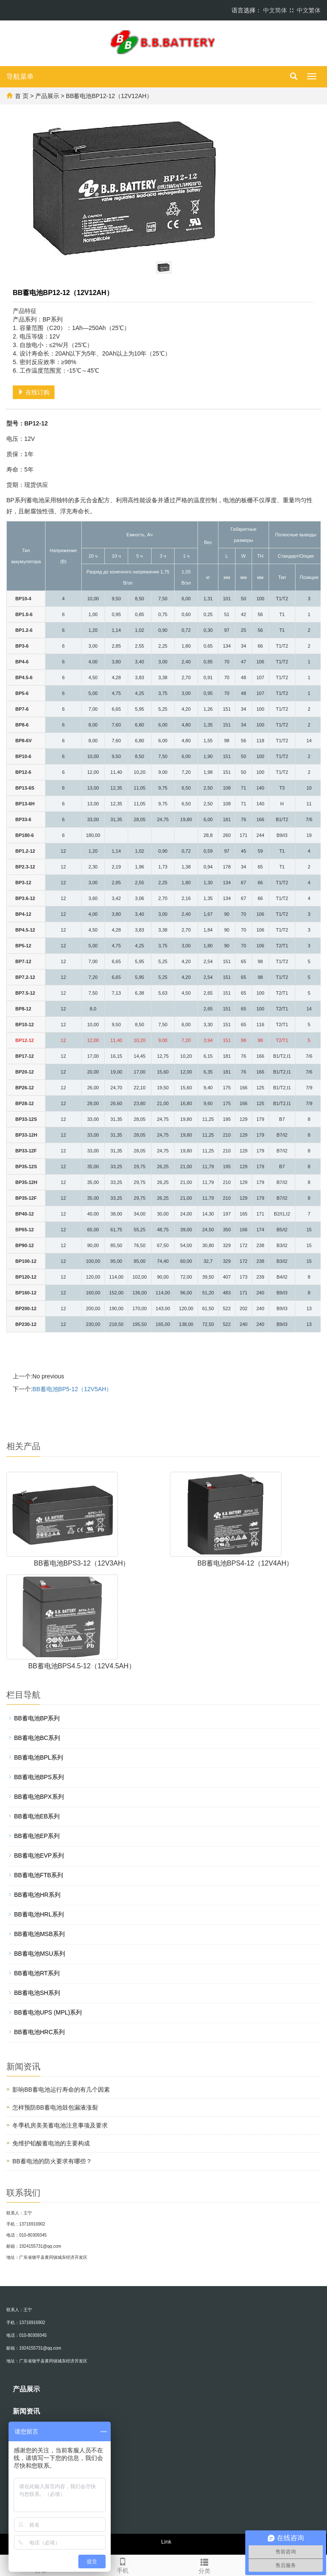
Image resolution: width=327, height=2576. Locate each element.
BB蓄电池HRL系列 (39, 1914)
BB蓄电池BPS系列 (39, 1777)
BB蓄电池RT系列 (37, 1973)
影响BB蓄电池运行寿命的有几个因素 (61, 2089)
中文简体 (275, 10)
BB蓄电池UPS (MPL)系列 (48, 2012)
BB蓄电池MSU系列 (39, 1953)
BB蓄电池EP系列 (37, 1835)
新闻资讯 (26, 2411)
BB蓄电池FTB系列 (38, 1875)
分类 (204, 2565)
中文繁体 (309, 10)
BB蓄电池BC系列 (37, 1737)
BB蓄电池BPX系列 (39, 1796)
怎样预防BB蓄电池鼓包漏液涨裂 (55, 2107)
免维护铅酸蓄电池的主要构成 (51, 2143)
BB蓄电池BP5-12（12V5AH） (72, 1389)
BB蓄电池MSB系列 (39, 1934)
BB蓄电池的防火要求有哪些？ (52, 2161)
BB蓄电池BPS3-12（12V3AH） (82, 1563)
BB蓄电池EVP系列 (39, 1855)
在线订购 (33, 392)
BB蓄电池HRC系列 (39, 2032)
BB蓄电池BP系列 (37, 1718)
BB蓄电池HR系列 (37, 1894)
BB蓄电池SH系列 (37, 1992)
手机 (123, 2564)
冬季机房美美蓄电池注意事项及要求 (60, 2125)
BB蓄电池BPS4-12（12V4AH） (245, 1563)
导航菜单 (20, 76)
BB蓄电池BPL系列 (38, 1757)
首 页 (22, 96)
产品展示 (47, 96)
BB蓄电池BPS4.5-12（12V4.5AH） (81, 1666)
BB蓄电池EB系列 (37, 1816)
